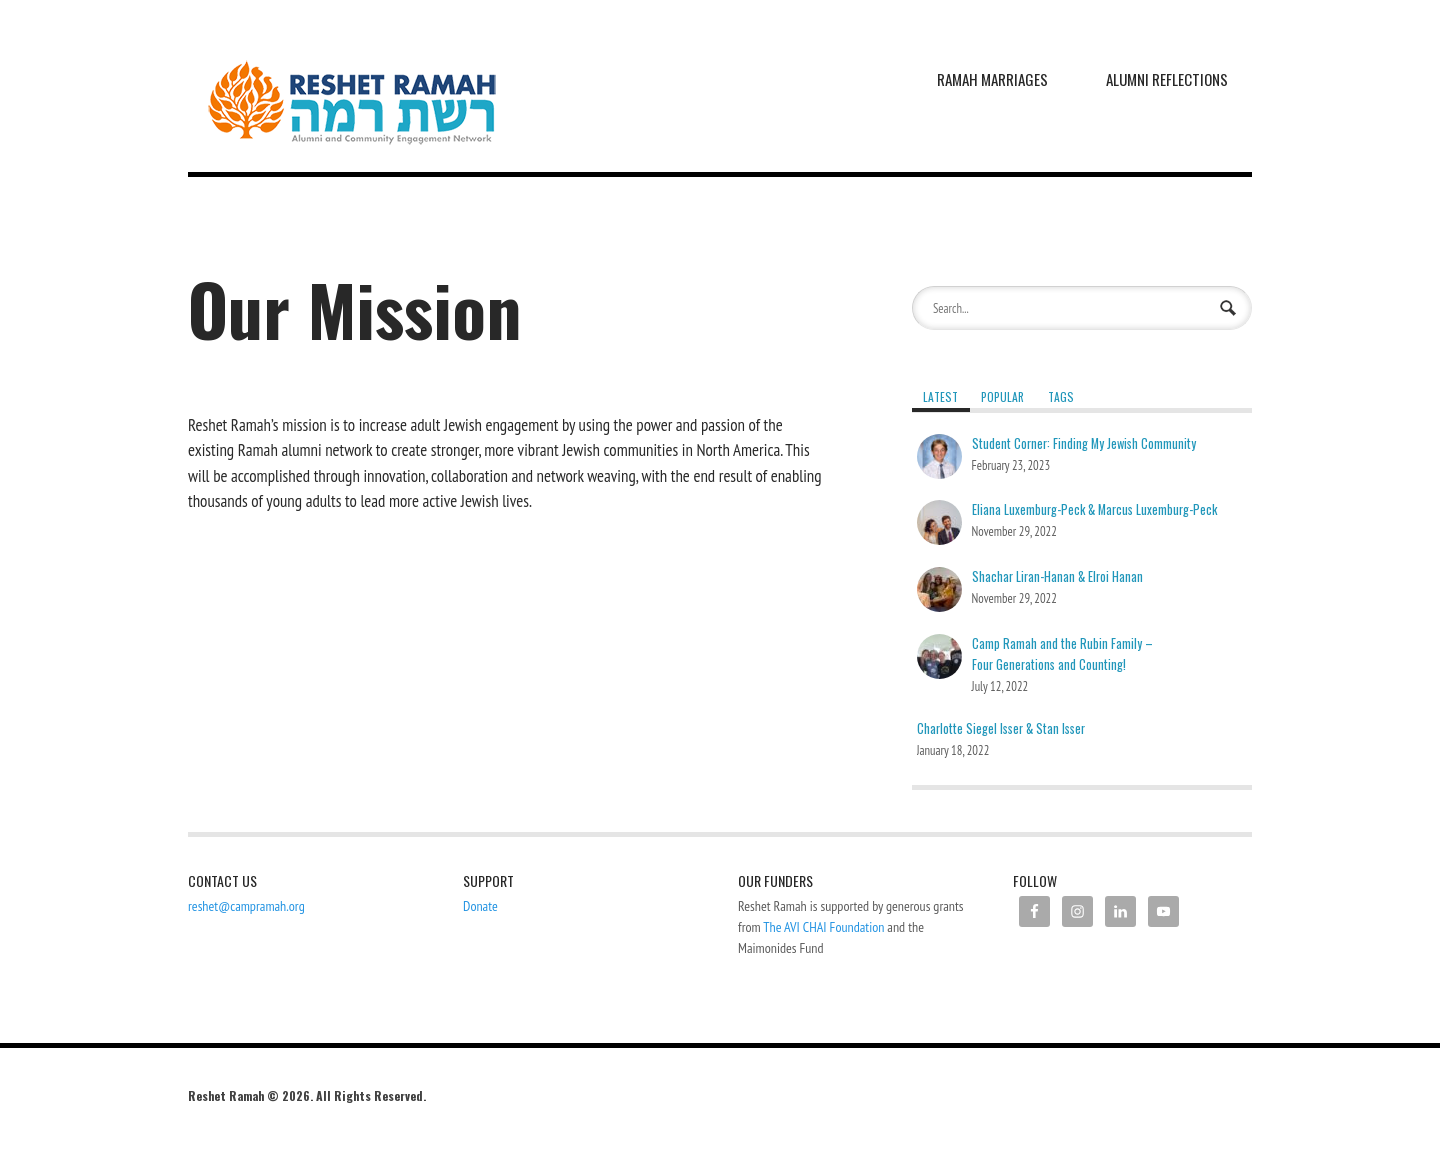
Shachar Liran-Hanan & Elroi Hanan (1057, 576)
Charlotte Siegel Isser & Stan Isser (1001, 728)
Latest (940, 396)
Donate (480, 906)
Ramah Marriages (992, 79)
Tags (1061, 396)
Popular (1002, 396)
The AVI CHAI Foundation (823, 927)
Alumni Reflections (1167, 79)
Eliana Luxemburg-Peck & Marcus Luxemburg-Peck (1094, 509)
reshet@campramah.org (246, 906)
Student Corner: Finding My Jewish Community (1084, 443)
